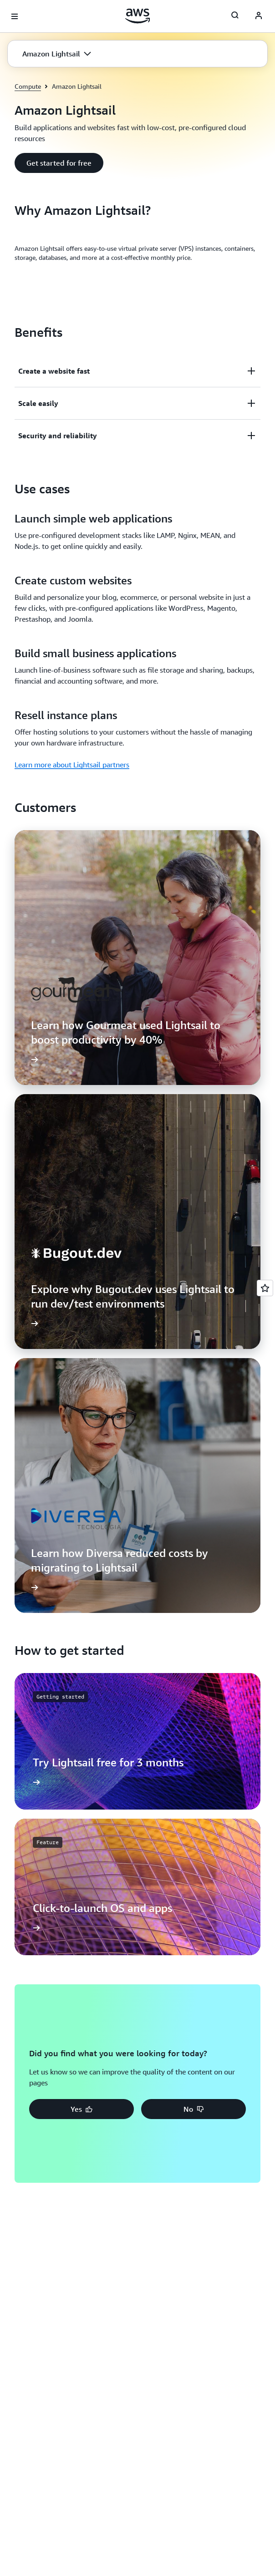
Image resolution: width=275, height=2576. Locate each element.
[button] (56, 54)
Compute (28, 86)
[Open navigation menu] (14, 16)
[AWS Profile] (259, 16)
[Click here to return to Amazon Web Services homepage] (137, 16)
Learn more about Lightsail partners (72, 764)
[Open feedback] (265, 1288)
